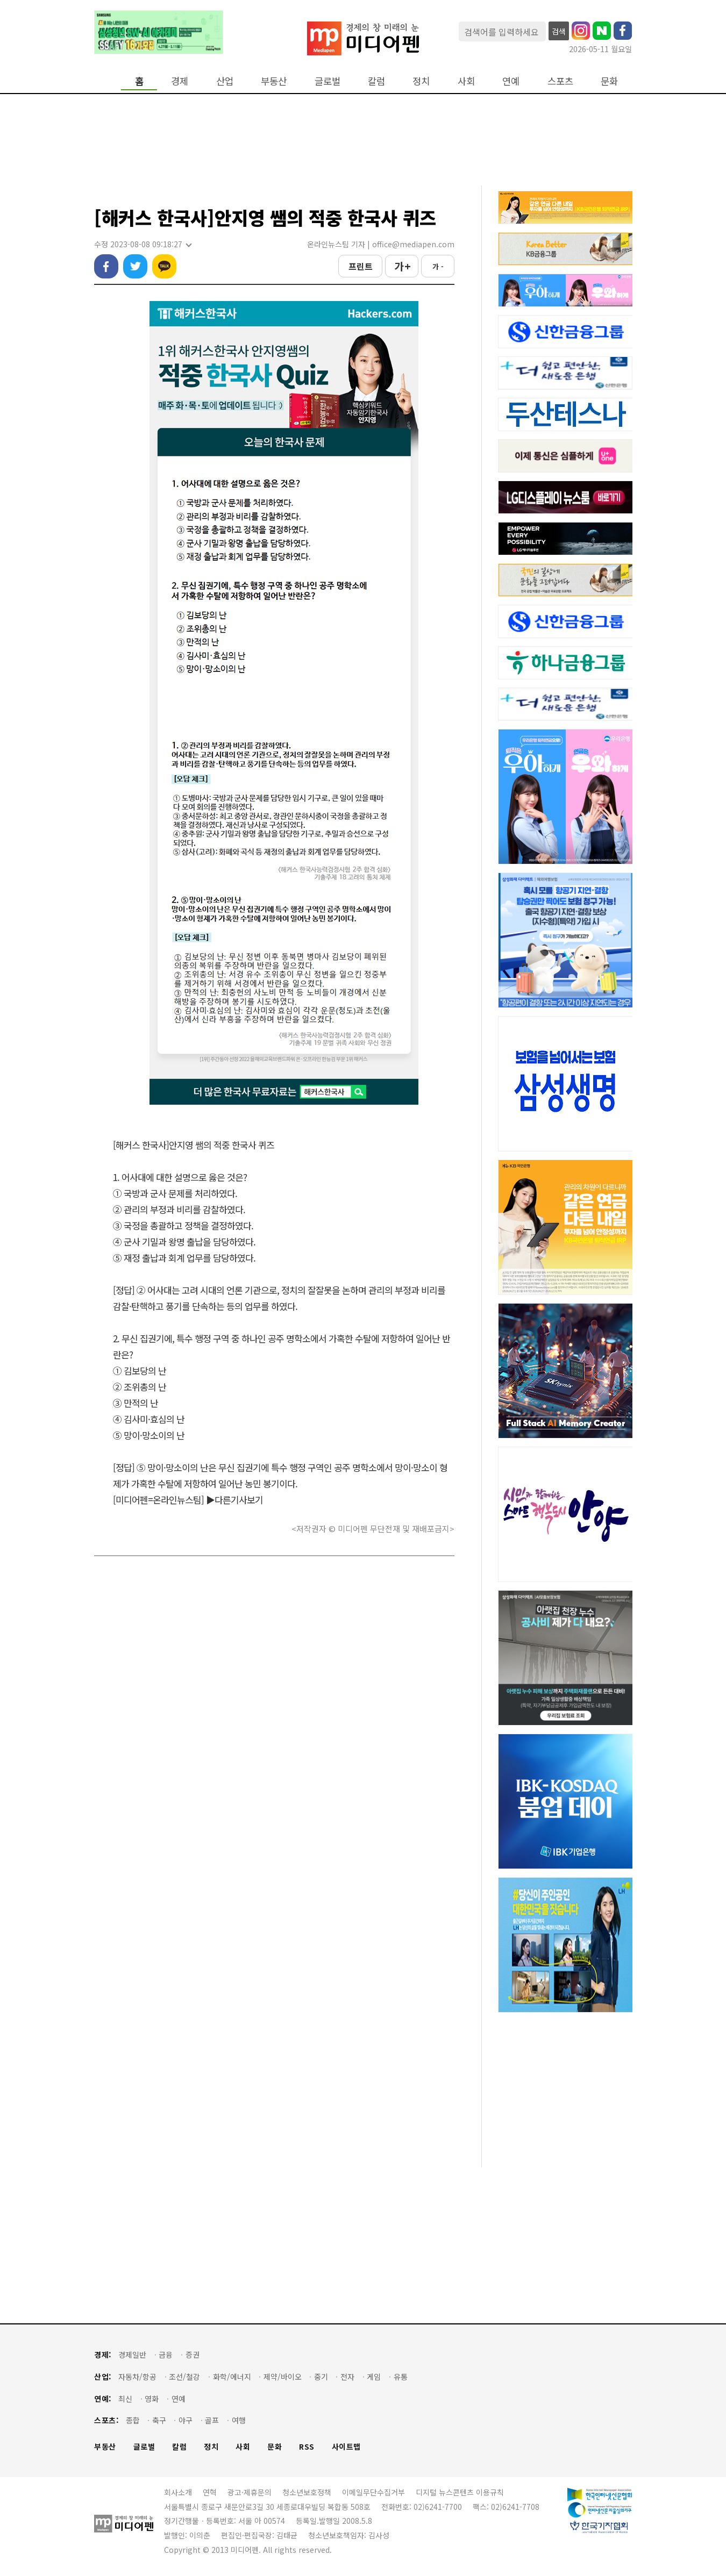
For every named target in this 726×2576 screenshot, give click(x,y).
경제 (179, 81)
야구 (186, 2420)
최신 (125, 2398)
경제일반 (132, 2354)
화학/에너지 (232, 2376)
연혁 (210, 2492)
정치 (421, 81)
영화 (152, 2398)
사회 (466, 81)
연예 (510, 81)
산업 (224, 81)
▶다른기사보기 (234, 1499)
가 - (438, 266)
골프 (212, 2420)
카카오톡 (164, 266)
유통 (401, 2376)
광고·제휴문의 (249, 2492)
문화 (609, 81)
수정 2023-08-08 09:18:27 (142, 244)
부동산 (274, 81)
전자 (347, 2376)
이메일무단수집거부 (373, 2492)
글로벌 (327, 81)
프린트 (360, 266)
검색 (559, 31)
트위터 (135, 266)
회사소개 (178, 2492)
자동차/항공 (137, 2376)
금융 (166, 2354)
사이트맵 (346, 2446)
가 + (402, 266)
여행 (239, 2420)
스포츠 (560, 81)
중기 (321, 2376)
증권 (193, 2354)
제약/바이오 (283, 2376)
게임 (374, 2376)
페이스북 (106, 266)
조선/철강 (184, 2376)
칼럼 (376, 81)
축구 (159, 2420)
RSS (307, 2446)
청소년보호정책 (306, 2492)
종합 (133, 2420)
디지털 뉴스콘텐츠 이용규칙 (460, 2492)
